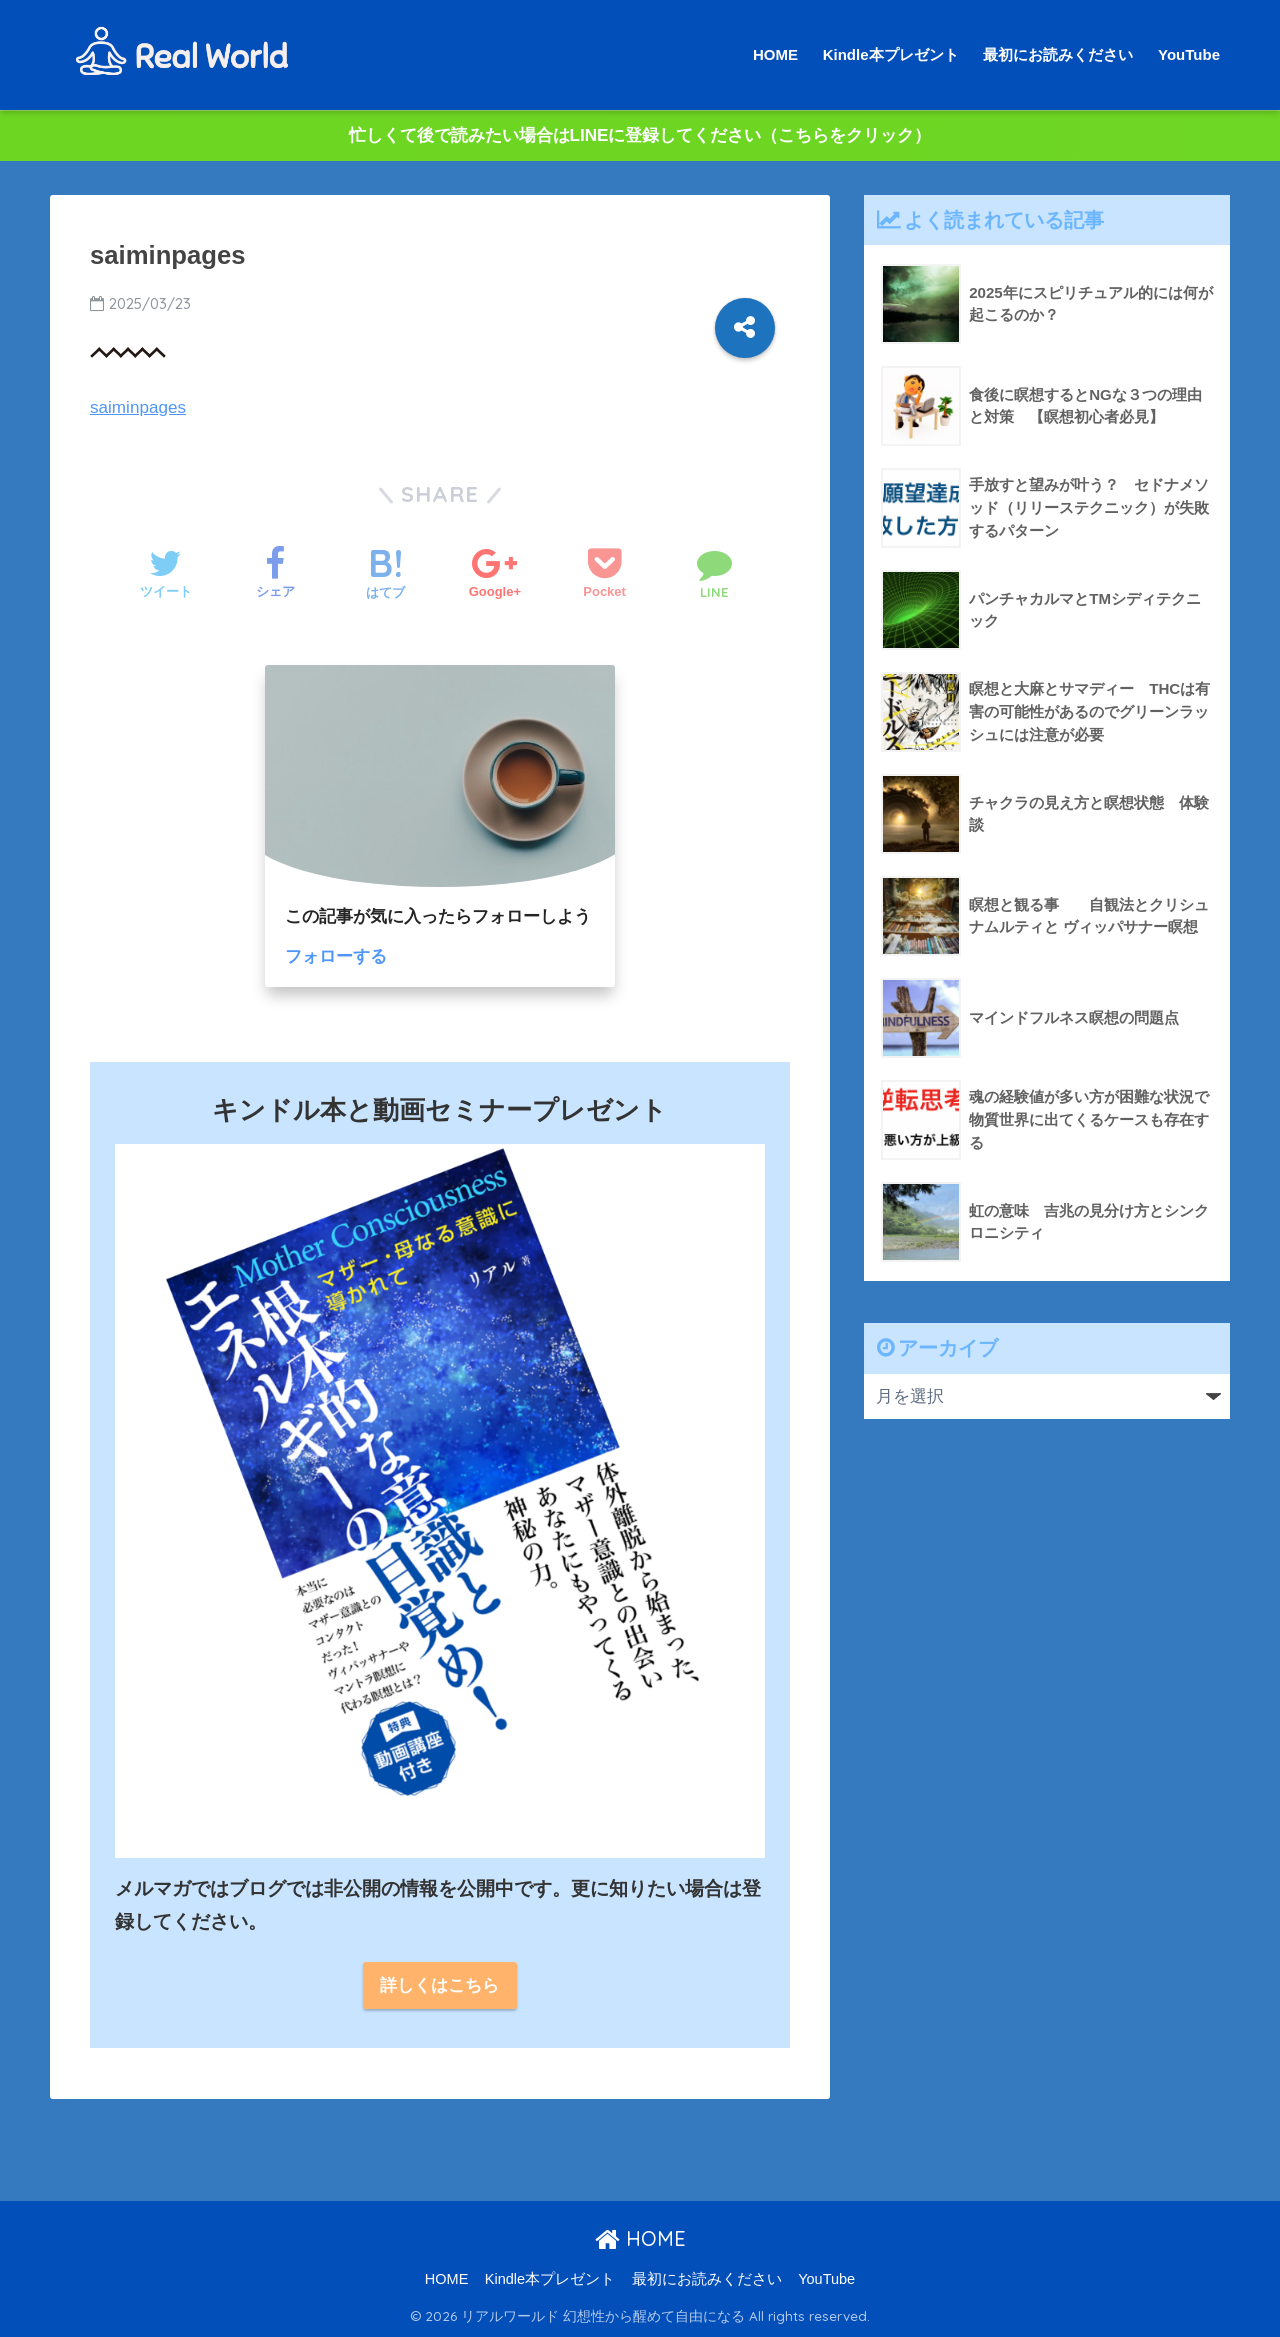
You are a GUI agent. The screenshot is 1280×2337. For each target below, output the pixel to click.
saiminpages (138, 407)
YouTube (1189, 54)
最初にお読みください (1058, 54)
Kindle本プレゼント (891, 54)
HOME (775, 54)
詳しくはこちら (439, 1985)
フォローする (336, 956)
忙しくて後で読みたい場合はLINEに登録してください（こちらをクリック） (640, 135)
